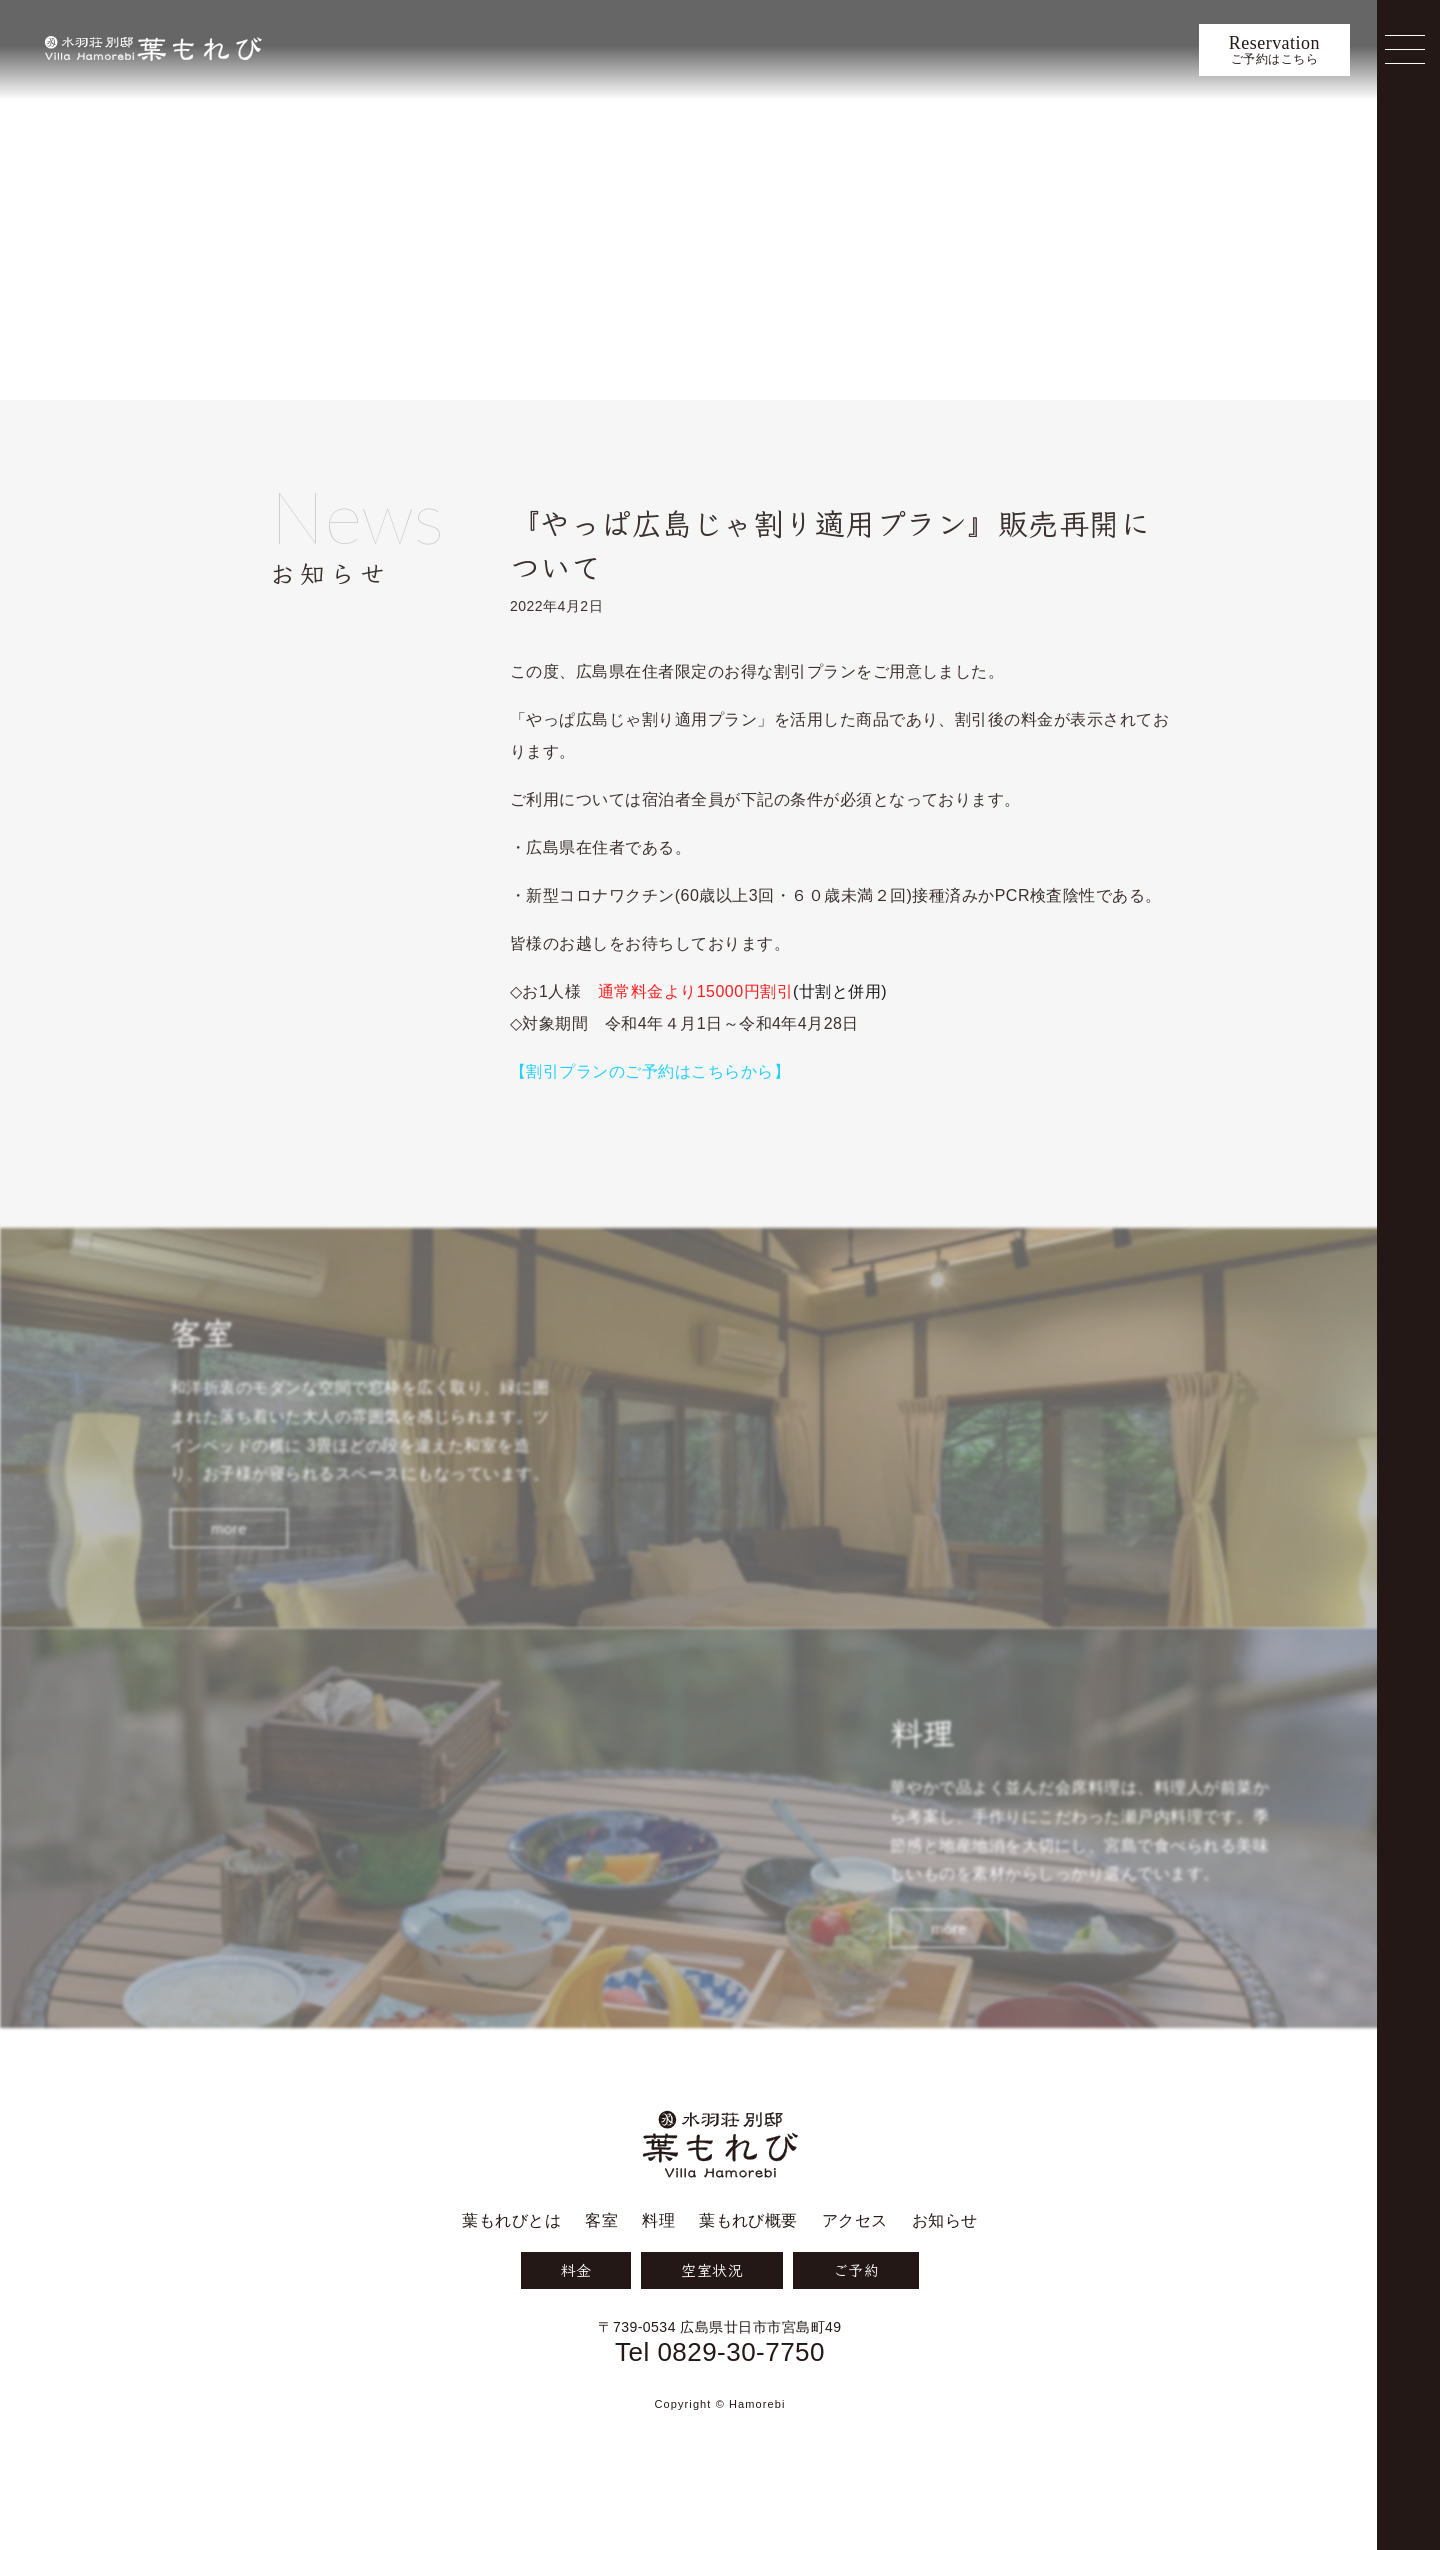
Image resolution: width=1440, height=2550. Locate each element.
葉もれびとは (511, 2265)
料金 (575, 2314)
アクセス (855, 2265)
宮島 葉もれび (153, 49)
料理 (658, 2265)
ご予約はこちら (1274, 50)
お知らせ (390, 539)
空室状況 (712, 2314)
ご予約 (856, 2314)
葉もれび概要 (748, 2265)
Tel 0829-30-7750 (720, 2396)
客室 (601, 2265)
